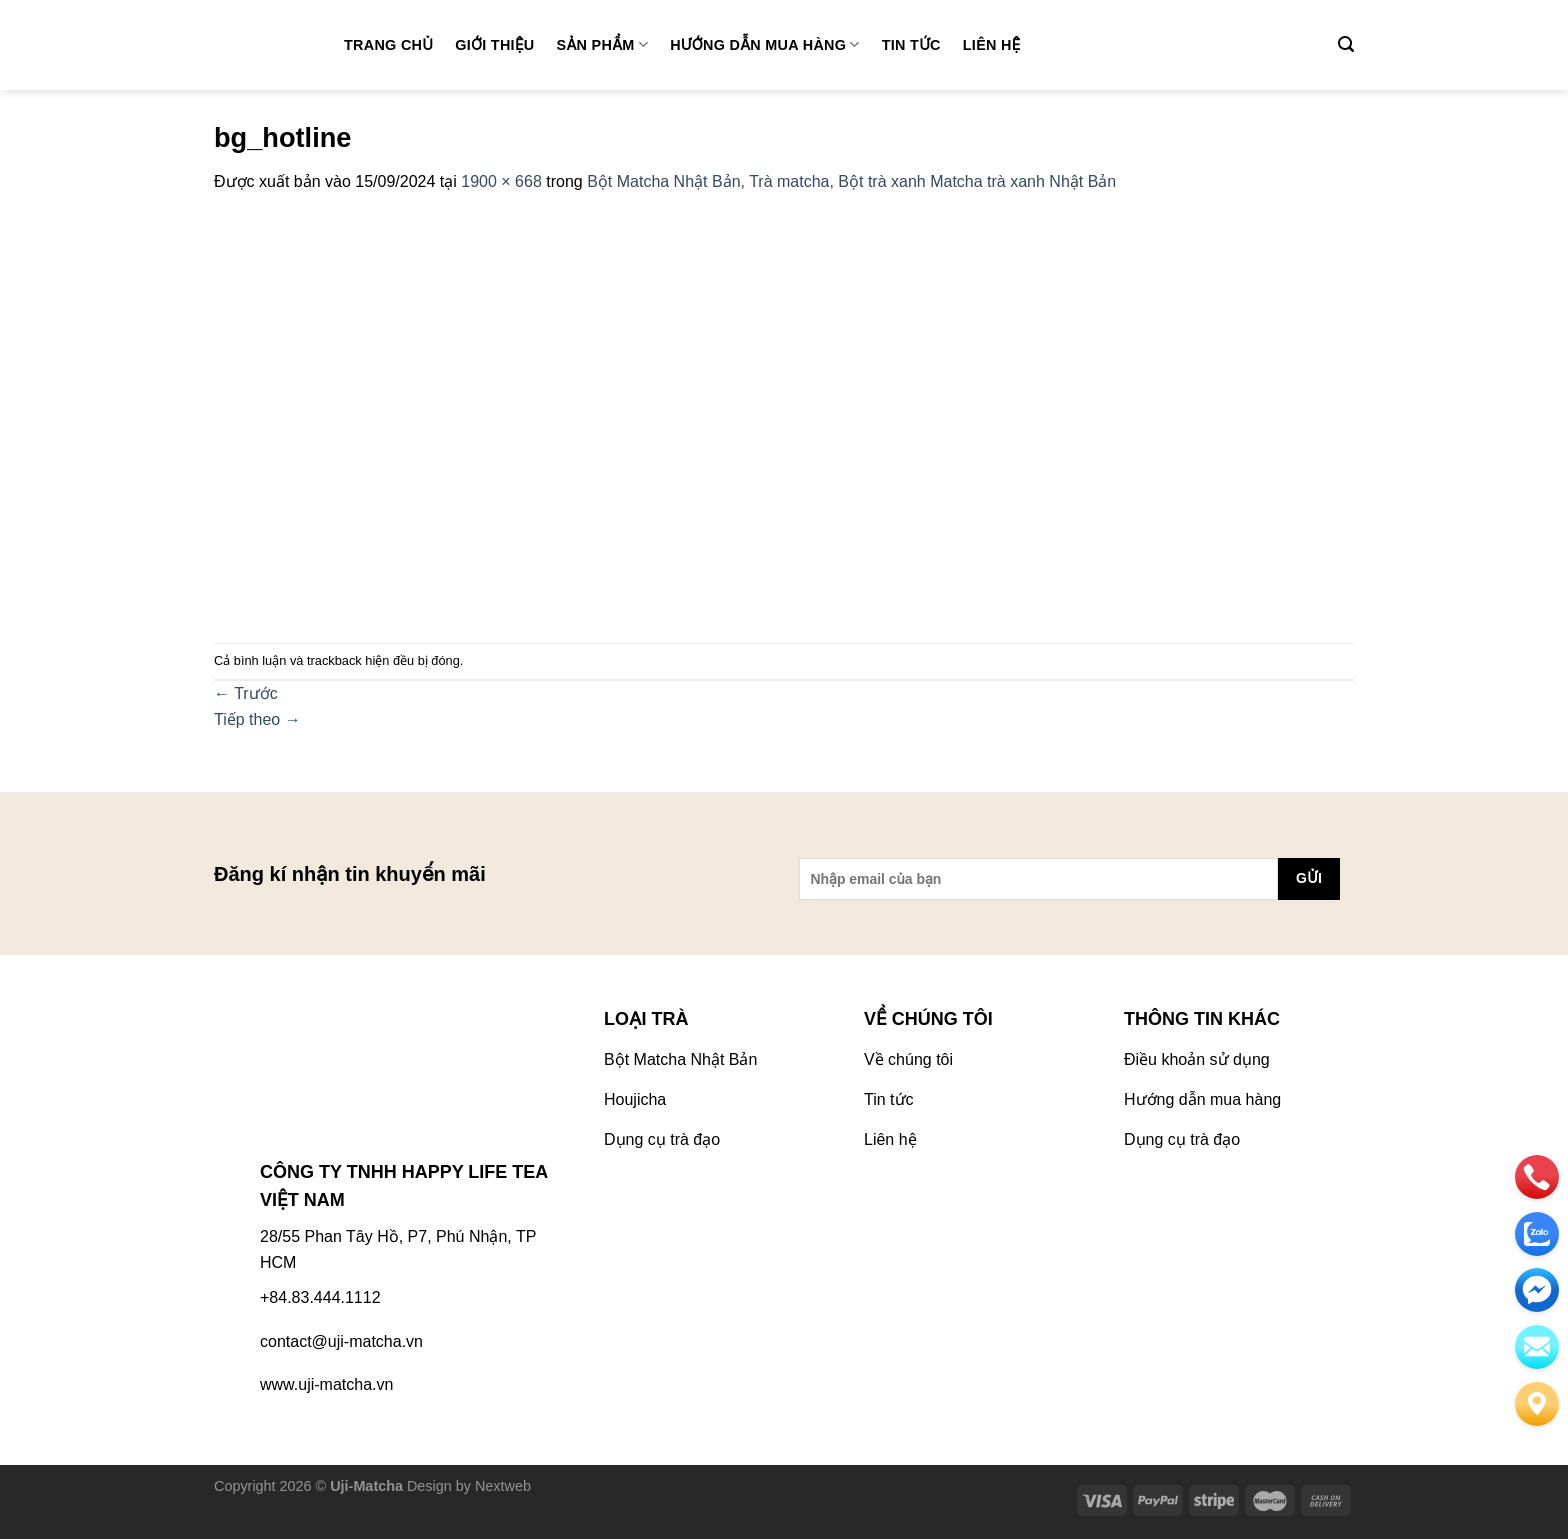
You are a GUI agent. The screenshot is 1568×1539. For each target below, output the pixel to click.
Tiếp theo (257, 719)
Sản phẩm (603, 44)
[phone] (1537, 1177)
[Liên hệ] (1537, 1404)
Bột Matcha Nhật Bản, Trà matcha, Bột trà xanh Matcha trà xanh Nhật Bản (851, 181)
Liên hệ (992, 45)
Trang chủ (388, 45)
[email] (1537, 1290)
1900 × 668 (501, 181)
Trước (246, 693)
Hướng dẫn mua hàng (765, 44)
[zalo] (1537, 1234)
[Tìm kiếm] (1346, 44)
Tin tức (911, 45)
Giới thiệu (494, 45)
